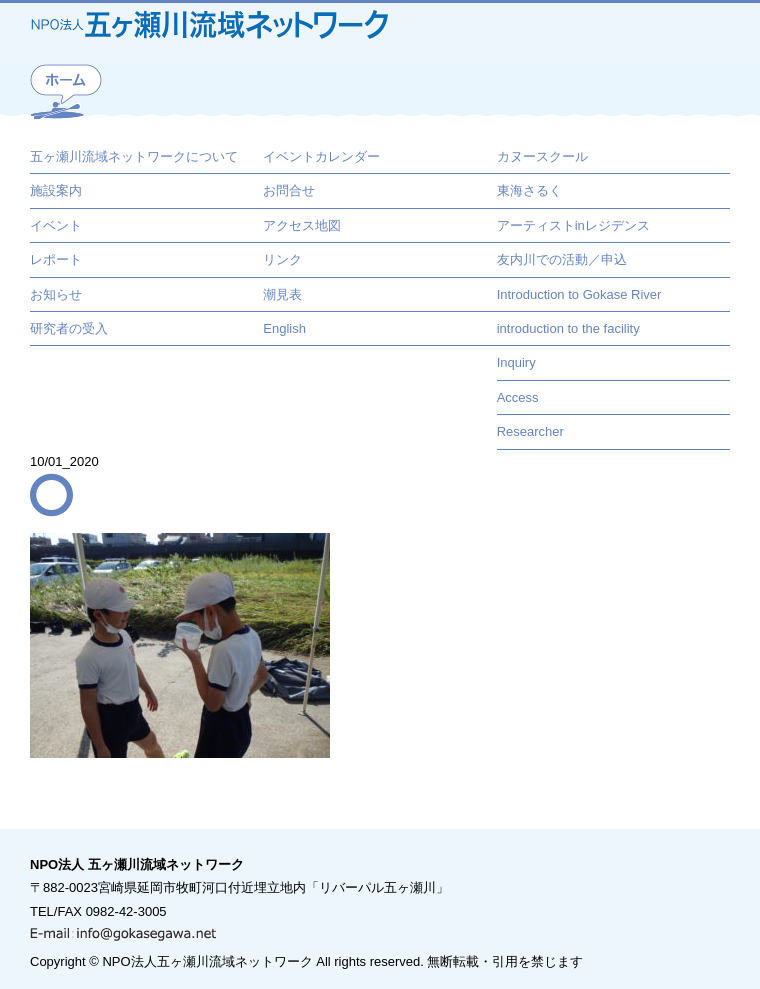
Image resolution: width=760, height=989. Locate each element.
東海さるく (529, 190)
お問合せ (289, 190)
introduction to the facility (568, 328)
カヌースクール (542, 156)
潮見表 (282, 294)
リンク (282, 259)
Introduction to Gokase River (579, 294)
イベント (56, 225)
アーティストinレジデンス (573, 225)
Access (518, 397)
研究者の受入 (69, 328)
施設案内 (56, 190)
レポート (56, 259)
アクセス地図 (302, 225)
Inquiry (516, 362)
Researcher (530, 431)
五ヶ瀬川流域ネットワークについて (134, 156)
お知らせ (56, 294)
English (284, 328)
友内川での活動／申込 (562, 259)
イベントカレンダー (321, 156)
